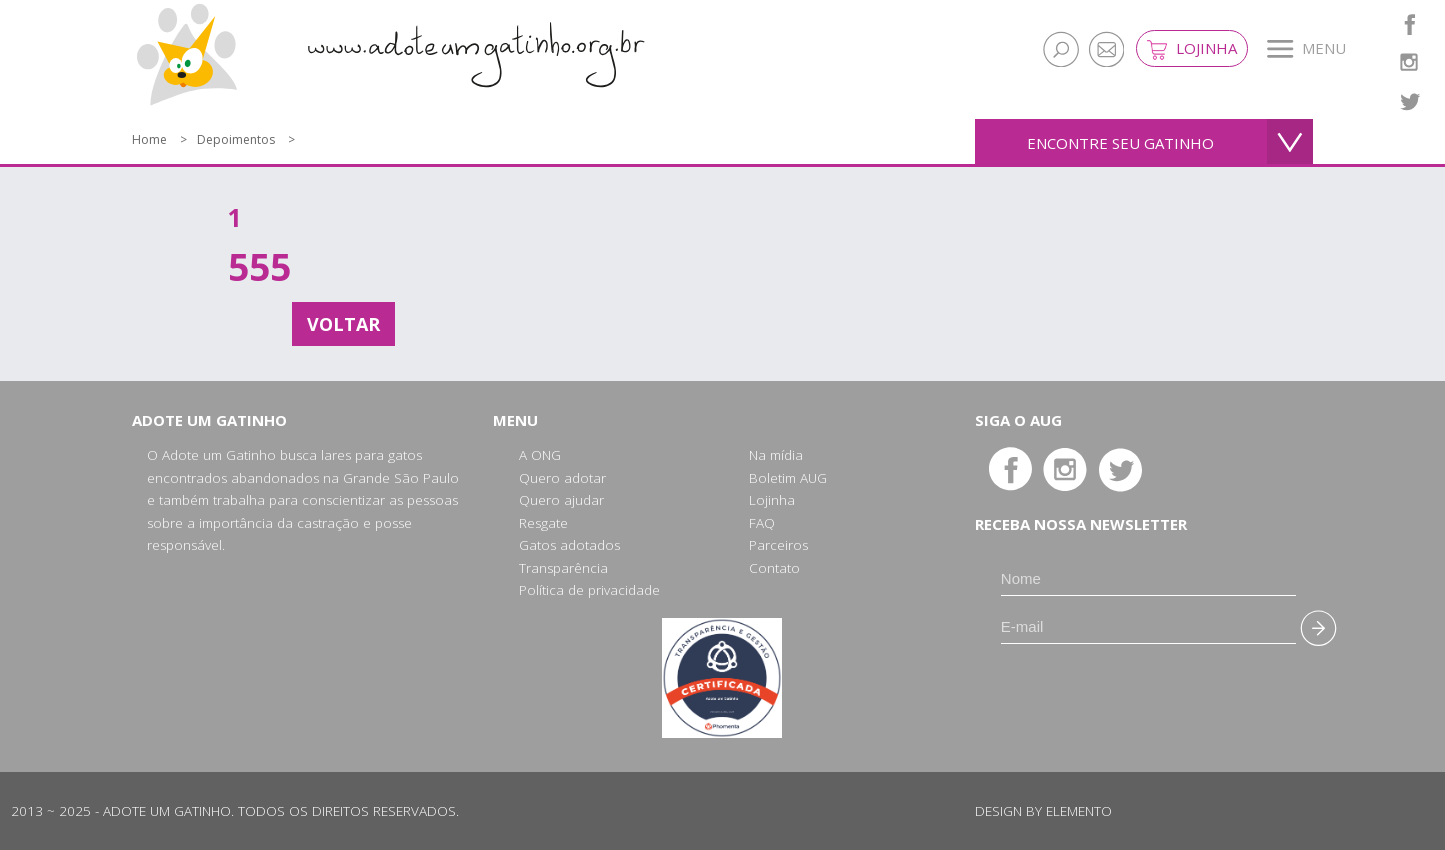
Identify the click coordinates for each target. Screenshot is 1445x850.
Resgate (543, 523)
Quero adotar (562, 478)
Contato (774, 568)
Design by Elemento (1043, 811)
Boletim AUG (788, 478)
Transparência (563, 568)
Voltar (343, 324)
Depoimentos (236, 139)
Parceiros (778, 545)
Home (149, 139)
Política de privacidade (589, 590)
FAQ (762, 523)
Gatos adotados (569, 545)
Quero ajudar (561, 500)
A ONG (540, 455)
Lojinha (1192, 49)
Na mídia (776, 455)
